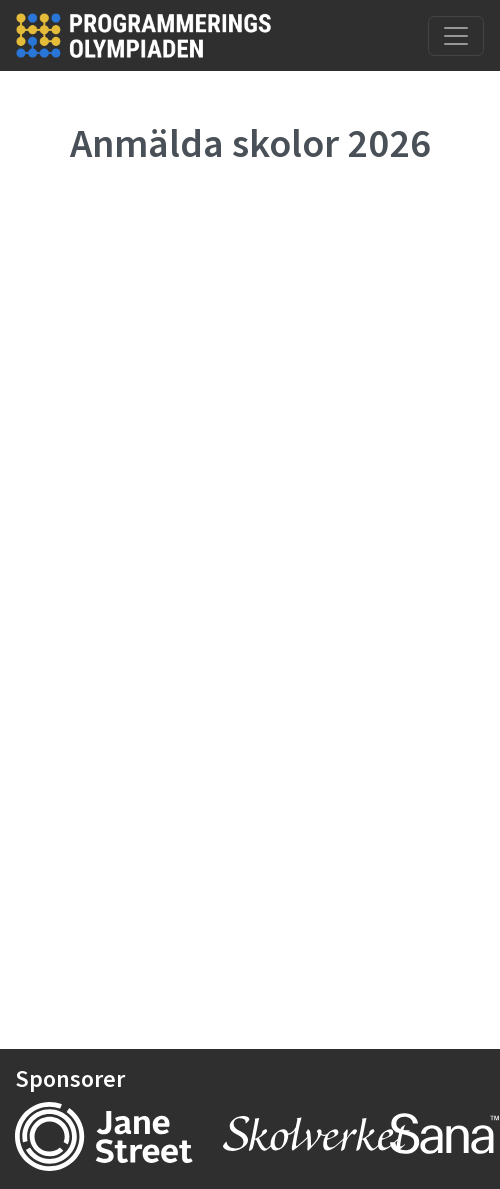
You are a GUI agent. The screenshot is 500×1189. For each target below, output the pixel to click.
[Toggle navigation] (456, 36)
